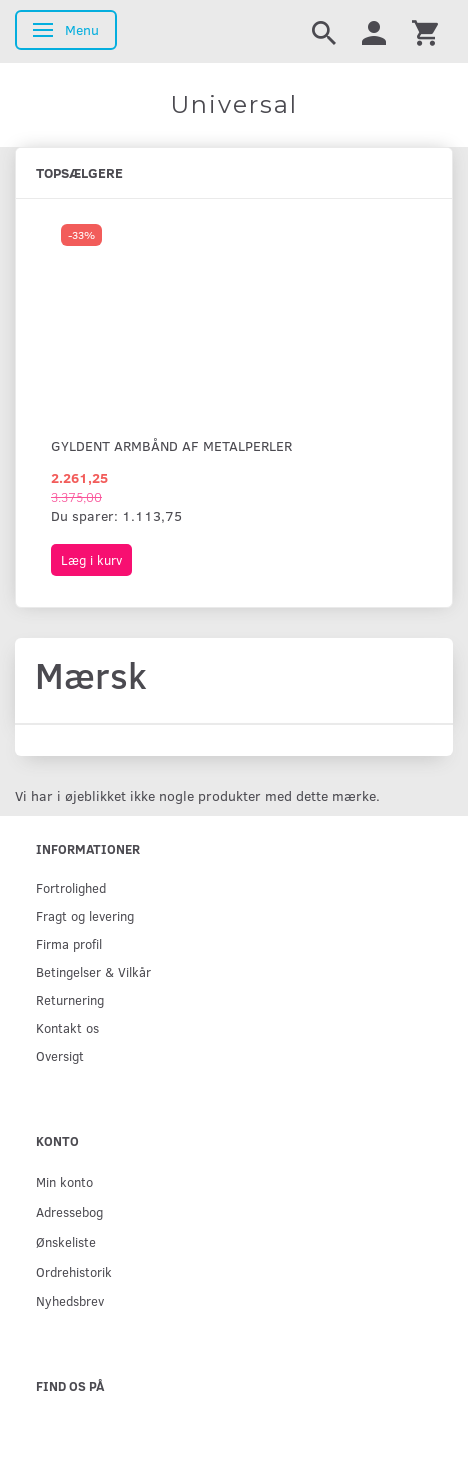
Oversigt (60, 1055)
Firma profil (69, 943)
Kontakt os (67, 1027)
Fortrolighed (71, 887)
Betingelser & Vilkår (93, 971)
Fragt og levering (85, 915)
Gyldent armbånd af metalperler (171, 445)
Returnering (70, 999)
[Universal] (234, 105)
